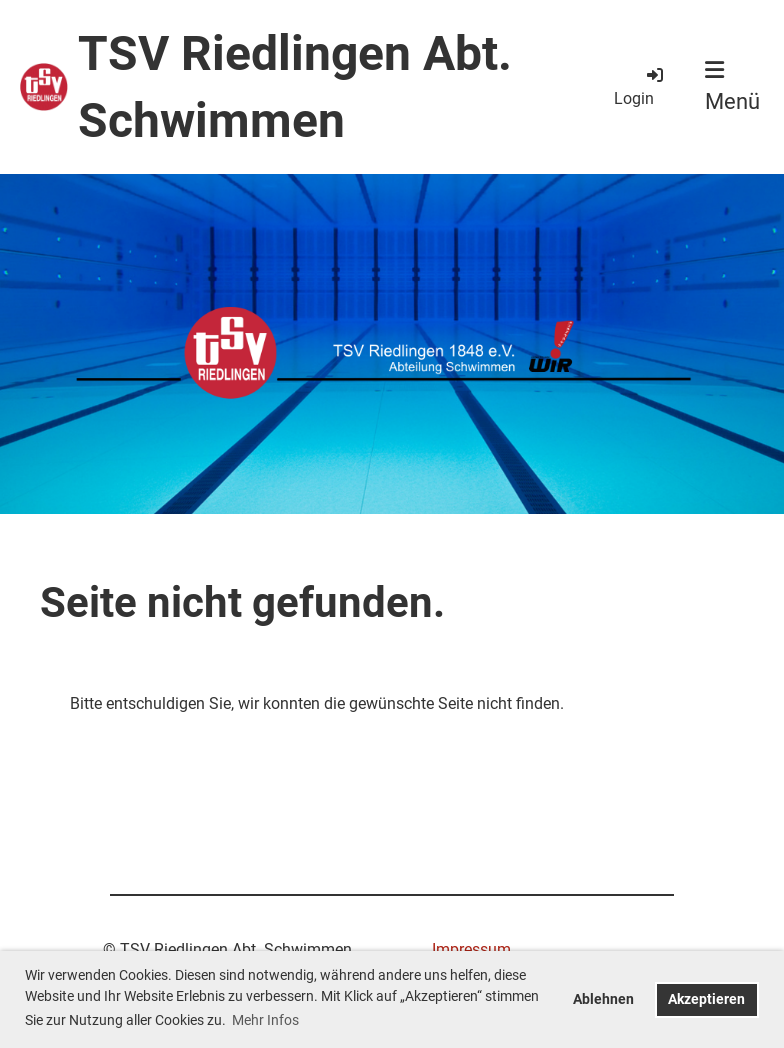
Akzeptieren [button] (706, 999)
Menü (732, 86)
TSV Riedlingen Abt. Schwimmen (295, 87)
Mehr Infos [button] (265, 1020)
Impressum (471, 949)
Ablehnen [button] (603, 999)
